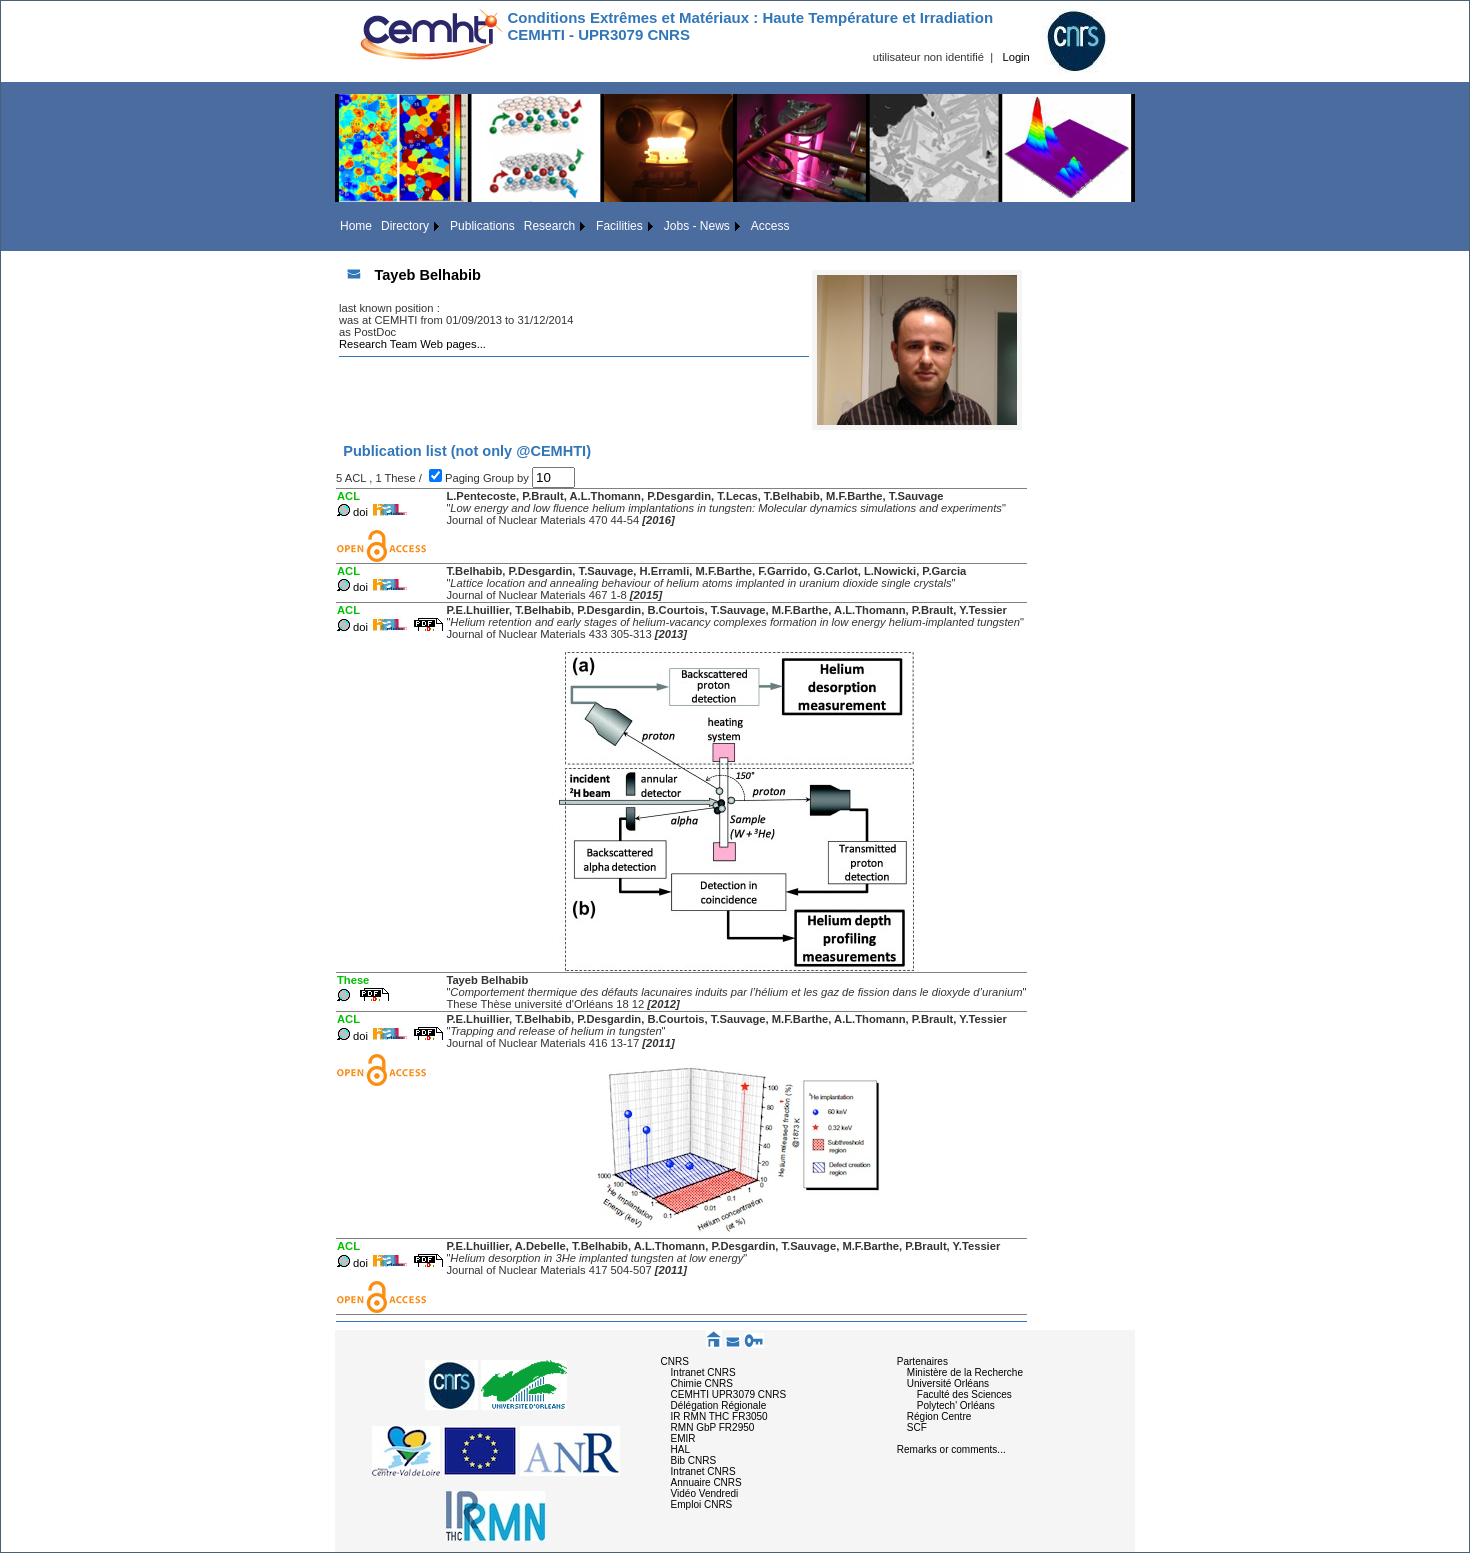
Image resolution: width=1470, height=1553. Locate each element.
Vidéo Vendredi (705, 1493)
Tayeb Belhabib (427, 275)
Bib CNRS (694, 1460)
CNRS (675, 1361)
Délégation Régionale (719, 1405)
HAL (680, 1449)
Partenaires (922, 1361)
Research (549, 226)
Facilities (619, 226)
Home (356, 226)
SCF (917, 1427)
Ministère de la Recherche (965, 1372)
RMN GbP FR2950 (713, 1427)
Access (770, 226)
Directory (405, 226)
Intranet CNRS (703, 1372)
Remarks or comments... (951, 1449)
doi (360, 512)
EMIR (683, 1438)
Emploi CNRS (702, 1504)
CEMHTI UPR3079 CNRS (729, 1394)
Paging (464, 478)
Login (1015, 57)
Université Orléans (948, 1383)
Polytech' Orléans (956, 1405)
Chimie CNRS (702, 1383)
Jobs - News (697, 226)
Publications (482, 226)
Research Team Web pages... (412, 344)
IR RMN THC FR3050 (719, 1416)
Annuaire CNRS (706, 1482)
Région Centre (939, 1416)
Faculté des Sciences (964, 1394)
